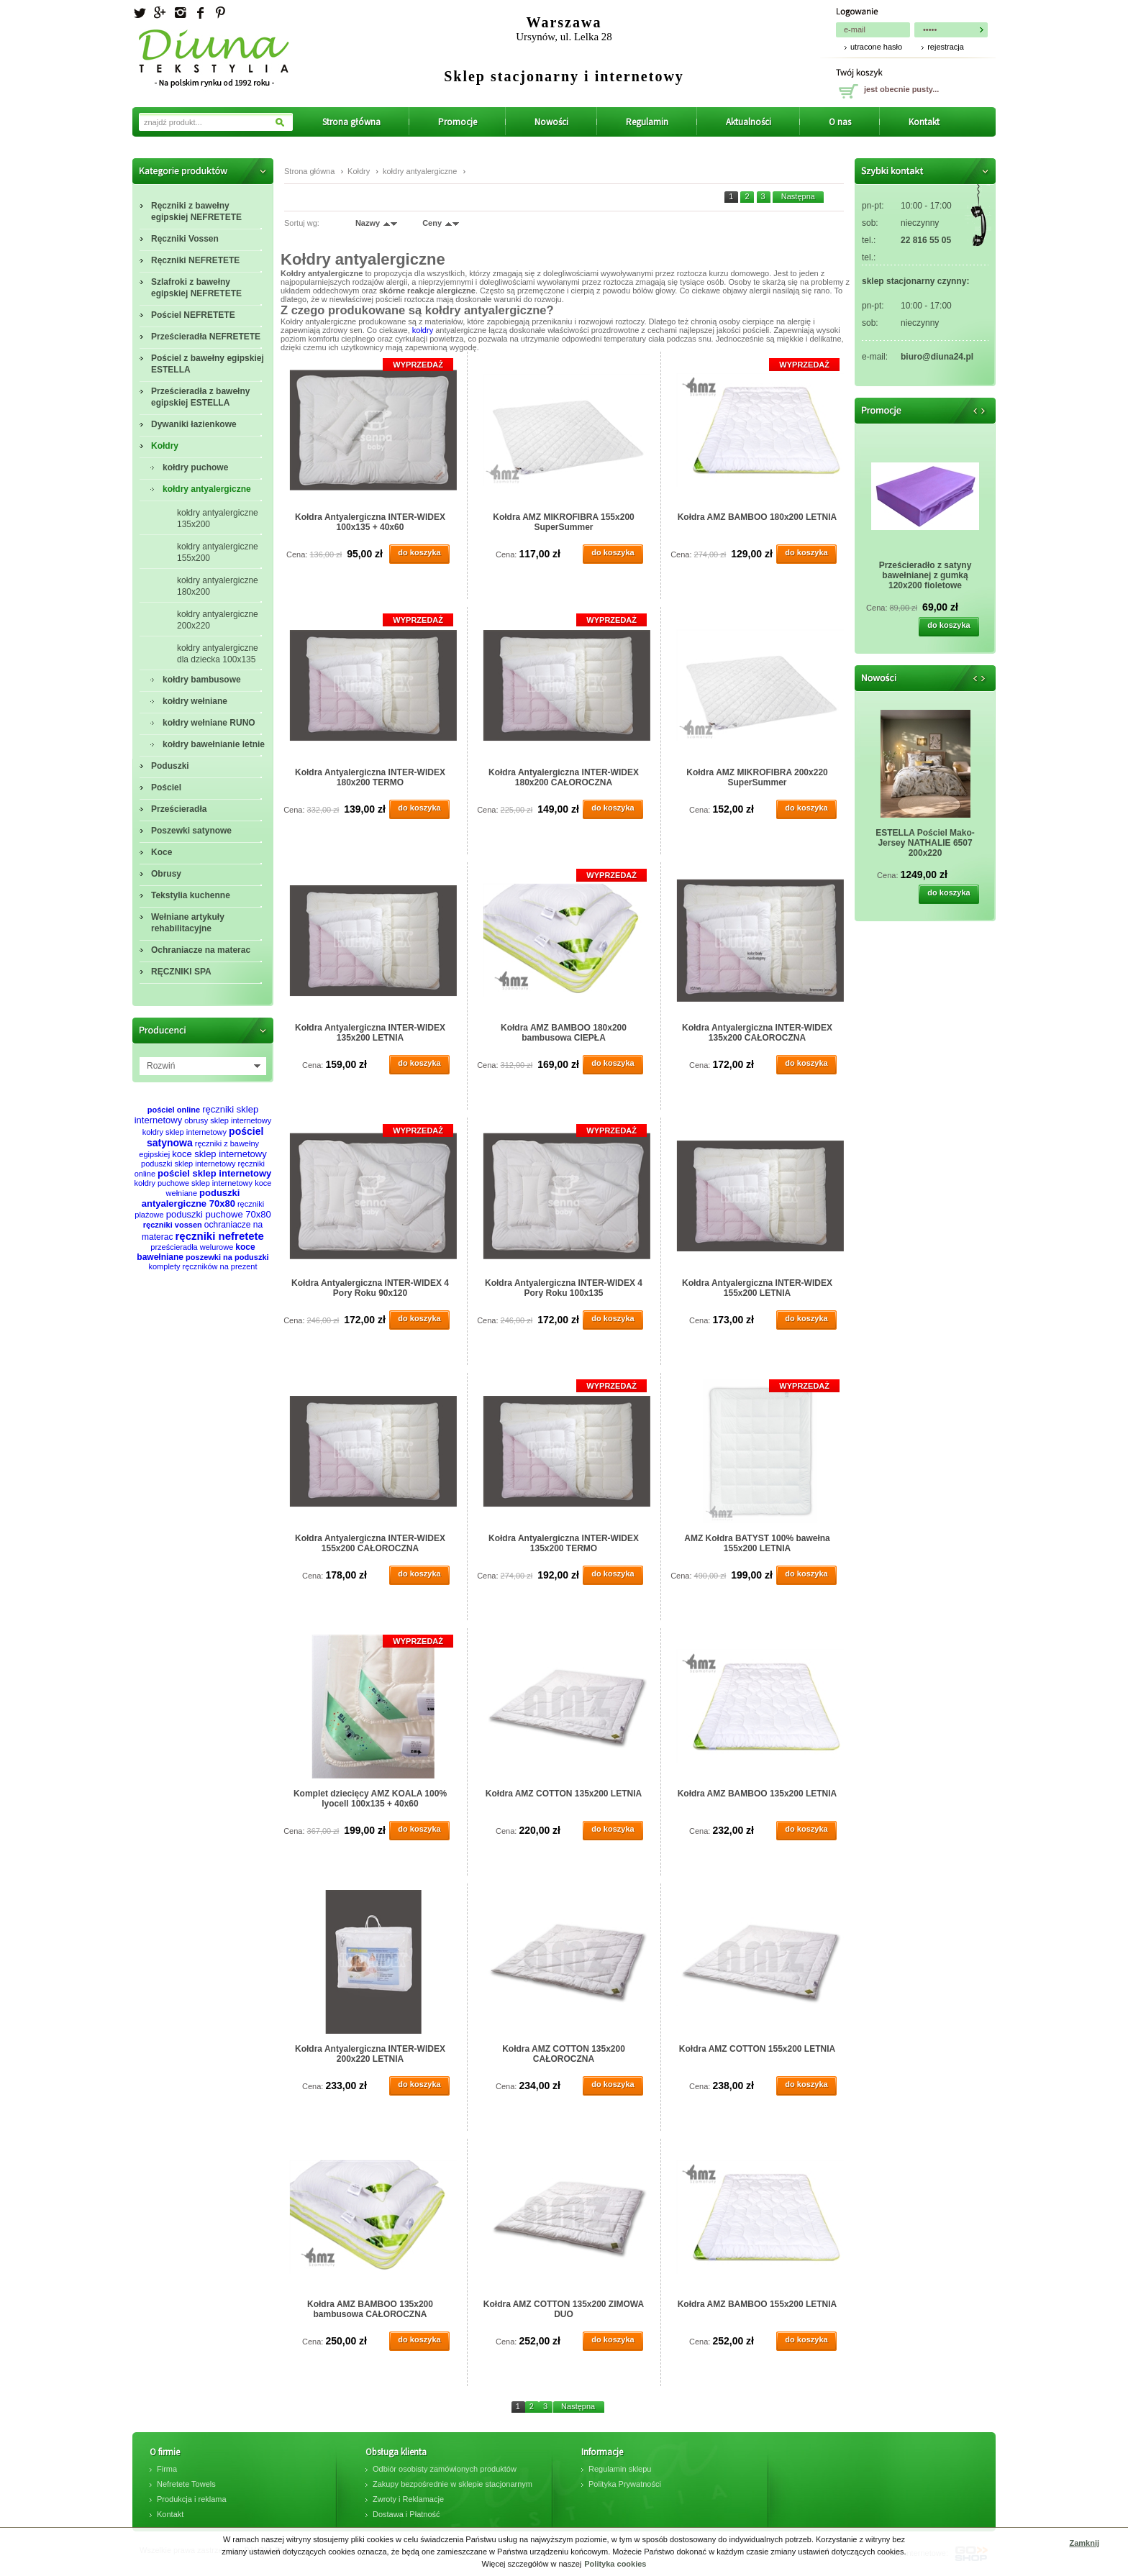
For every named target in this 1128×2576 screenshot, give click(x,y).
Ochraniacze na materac (200, 950)
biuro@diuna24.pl (937, 357)
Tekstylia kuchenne (190, 895)
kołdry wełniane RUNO (209, 723)
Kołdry (164, 446)
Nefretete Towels (186, 2484)
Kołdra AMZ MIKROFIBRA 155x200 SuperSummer (563, 522)
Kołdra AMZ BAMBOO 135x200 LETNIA (757, 1794)
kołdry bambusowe (202, 680)
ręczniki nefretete (220, 1236)
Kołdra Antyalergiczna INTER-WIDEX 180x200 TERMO (370, 777)
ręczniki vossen (172, 1224)
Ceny (432, 223)
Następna (798, 196)
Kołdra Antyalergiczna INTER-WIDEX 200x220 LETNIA (370, 2054)
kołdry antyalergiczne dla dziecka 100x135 (217, 653)
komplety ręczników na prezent (202, 1266)
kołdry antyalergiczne (207, 489)
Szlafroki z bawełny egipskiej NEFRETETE (196, 287)
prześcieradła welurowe (191, 1247)
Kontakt (924, 122)
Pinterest (220, 13)
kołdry (422, 330)
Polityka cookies (615, 2563)
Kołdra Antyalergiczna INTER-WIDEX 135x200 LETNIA (370, 1033)
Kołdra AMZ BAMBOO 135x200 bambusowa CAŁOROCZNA (370, 2309)
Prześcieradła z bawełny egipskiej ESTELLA (200, 397)
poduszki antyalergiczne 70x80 (191, 1198)
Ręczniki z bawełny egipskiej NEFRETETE (196, 211)
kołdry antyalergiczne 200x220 (217, 620)
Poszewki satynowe (191, 831)
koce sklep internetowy (219, 1153)
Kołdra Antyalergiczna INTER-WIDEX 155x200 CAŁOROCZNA (370, 1543)
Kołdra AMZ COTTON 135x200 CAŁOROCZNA (563, 2054)
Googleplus (160, 13)
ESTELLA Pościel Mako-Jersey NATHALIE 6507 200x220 (925, 843)
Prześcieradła (178, 809)
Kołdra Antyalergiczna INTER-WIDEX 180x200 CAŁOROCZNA (563, 777)
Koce (161, 852)
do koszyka (419, 552)
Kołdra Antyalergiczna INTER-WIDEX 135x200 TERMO (563, 1543)
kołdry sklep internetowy (184, 1132)
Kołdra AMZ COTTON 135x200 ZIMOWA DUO (563, 2309)
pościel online (173, 1109)
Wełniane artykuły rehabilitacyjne (187, 922)
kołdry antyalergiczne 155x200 (217, 552)
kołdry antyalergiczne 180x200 (217, 586)
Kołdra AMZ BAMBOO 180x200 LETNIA (757, 517)
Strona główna (351, 122)
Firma (167, 2469)
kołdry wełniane (195, 701)
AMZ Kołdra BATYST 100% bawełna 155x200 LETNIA (756, 1543)
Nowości (551, 122)
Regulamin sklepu (619, 2469)
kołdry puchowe (195, 467)
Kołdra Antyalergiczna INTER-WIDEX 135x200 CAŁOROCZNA (757, 1033)
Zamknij (1084, 2543)
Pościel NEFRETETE (193, 315)
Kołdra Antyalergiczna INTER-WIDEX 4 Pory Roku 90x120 (370, 1288)
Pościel (166, 787)
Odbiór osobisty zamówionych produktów (445, 2469)
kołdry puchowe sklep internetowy (194, 1183)
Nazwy (367, 223)
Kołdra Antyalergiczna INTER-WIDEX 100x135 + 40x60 (370, 522)
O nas (840, 122)
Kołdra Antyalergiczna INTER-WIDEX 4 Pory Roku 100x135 (563, 1288)
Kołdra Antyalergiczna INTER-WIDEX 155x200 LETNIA (757, 1288)
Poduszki (170, 766)
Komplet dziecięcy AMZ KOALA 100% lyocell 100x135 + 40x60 (370, 1799)
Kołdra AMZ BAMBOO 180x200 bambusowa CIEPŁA (564, 1033)
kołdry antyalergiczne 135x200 (217, 518)
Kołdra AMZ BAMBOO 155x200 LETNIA (757, 2304)
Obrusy (166, 874)
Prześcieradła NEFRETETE (205, 337)
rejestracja (945, 46)
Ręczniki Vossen (185, 239)
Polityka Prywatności (624, 2484)
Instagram (180, 13)
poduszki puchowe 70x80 (218, 1214)
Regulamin (647, 122)
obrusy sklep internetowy (227, 1120)
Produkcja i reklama (192, 2499)
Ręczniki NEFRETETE (195, 260)
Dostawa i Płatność (406, 2514)
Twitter (139, 13)
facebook (200, 13)
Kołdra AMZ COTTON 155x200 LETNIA (757, 2049)
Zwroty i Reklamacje (408, 2499)
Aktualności (748, 122)
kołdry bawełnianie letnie (214, 744)
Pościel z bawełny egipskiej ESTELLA (207, 364)
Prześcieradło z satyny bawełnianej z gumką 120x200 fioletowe (925, 575)
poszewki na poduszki (227, 1257)
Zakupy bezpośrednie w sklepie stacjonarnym (452, 2484)
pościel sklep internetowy (214, 1173)
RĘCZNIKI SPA (181, 972)
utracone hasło (876, 46)
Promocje (457, 122)
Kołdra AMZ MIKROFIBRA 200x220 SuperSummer (756, 777)
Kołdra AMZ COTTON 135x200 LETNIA (564, 1794)
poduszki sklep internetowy (188, 1163)
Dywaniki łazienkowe (194, 424)
